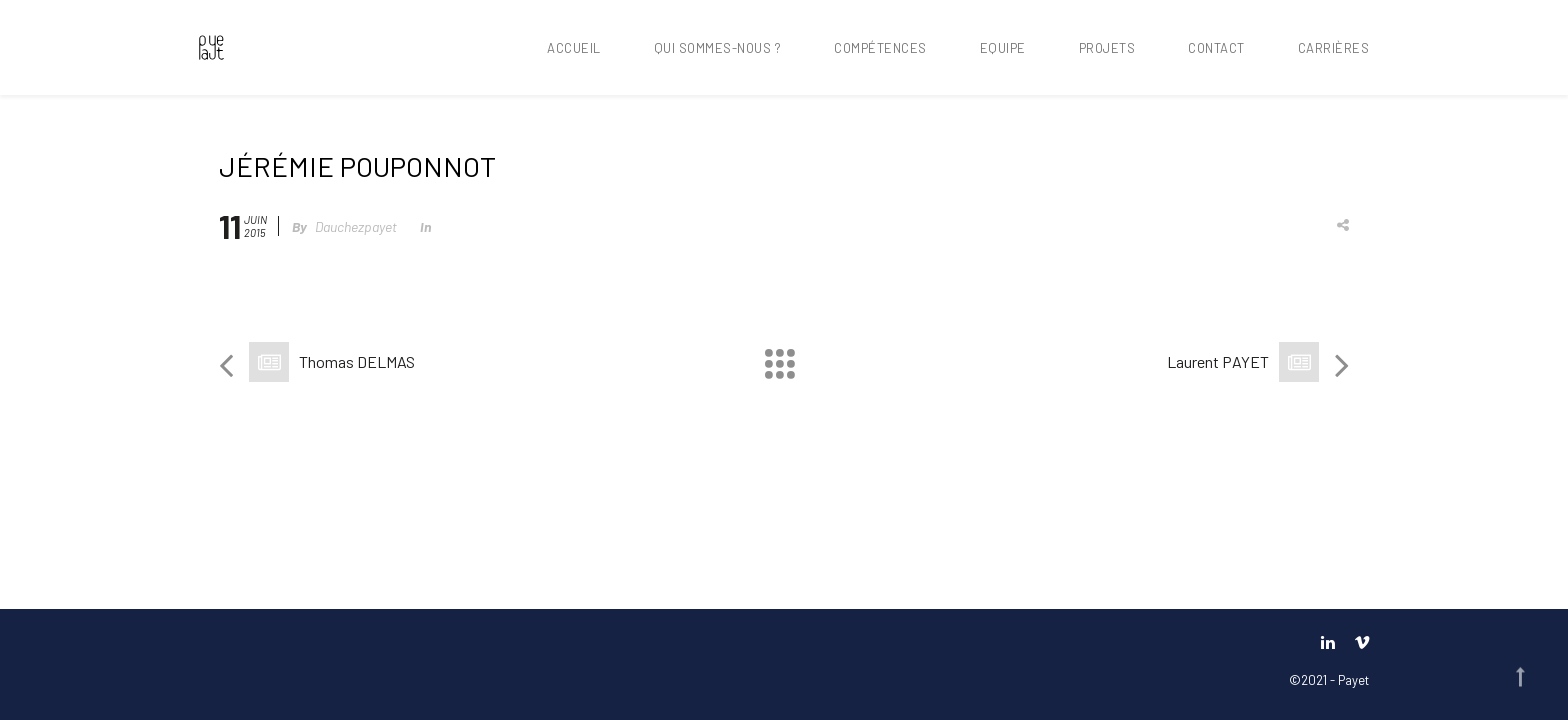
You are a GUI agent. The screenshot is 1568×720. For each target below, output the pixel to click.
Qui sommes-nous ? (718, 48)
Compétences (880, 48)
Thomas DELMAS (357, 361)
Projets (1107, 48)
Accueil (574, 48)
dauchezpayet (356, 226)
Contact (1216, 48)
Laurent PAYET (1218, 361)
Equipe (1003, 48)
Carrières (1334, 48)
